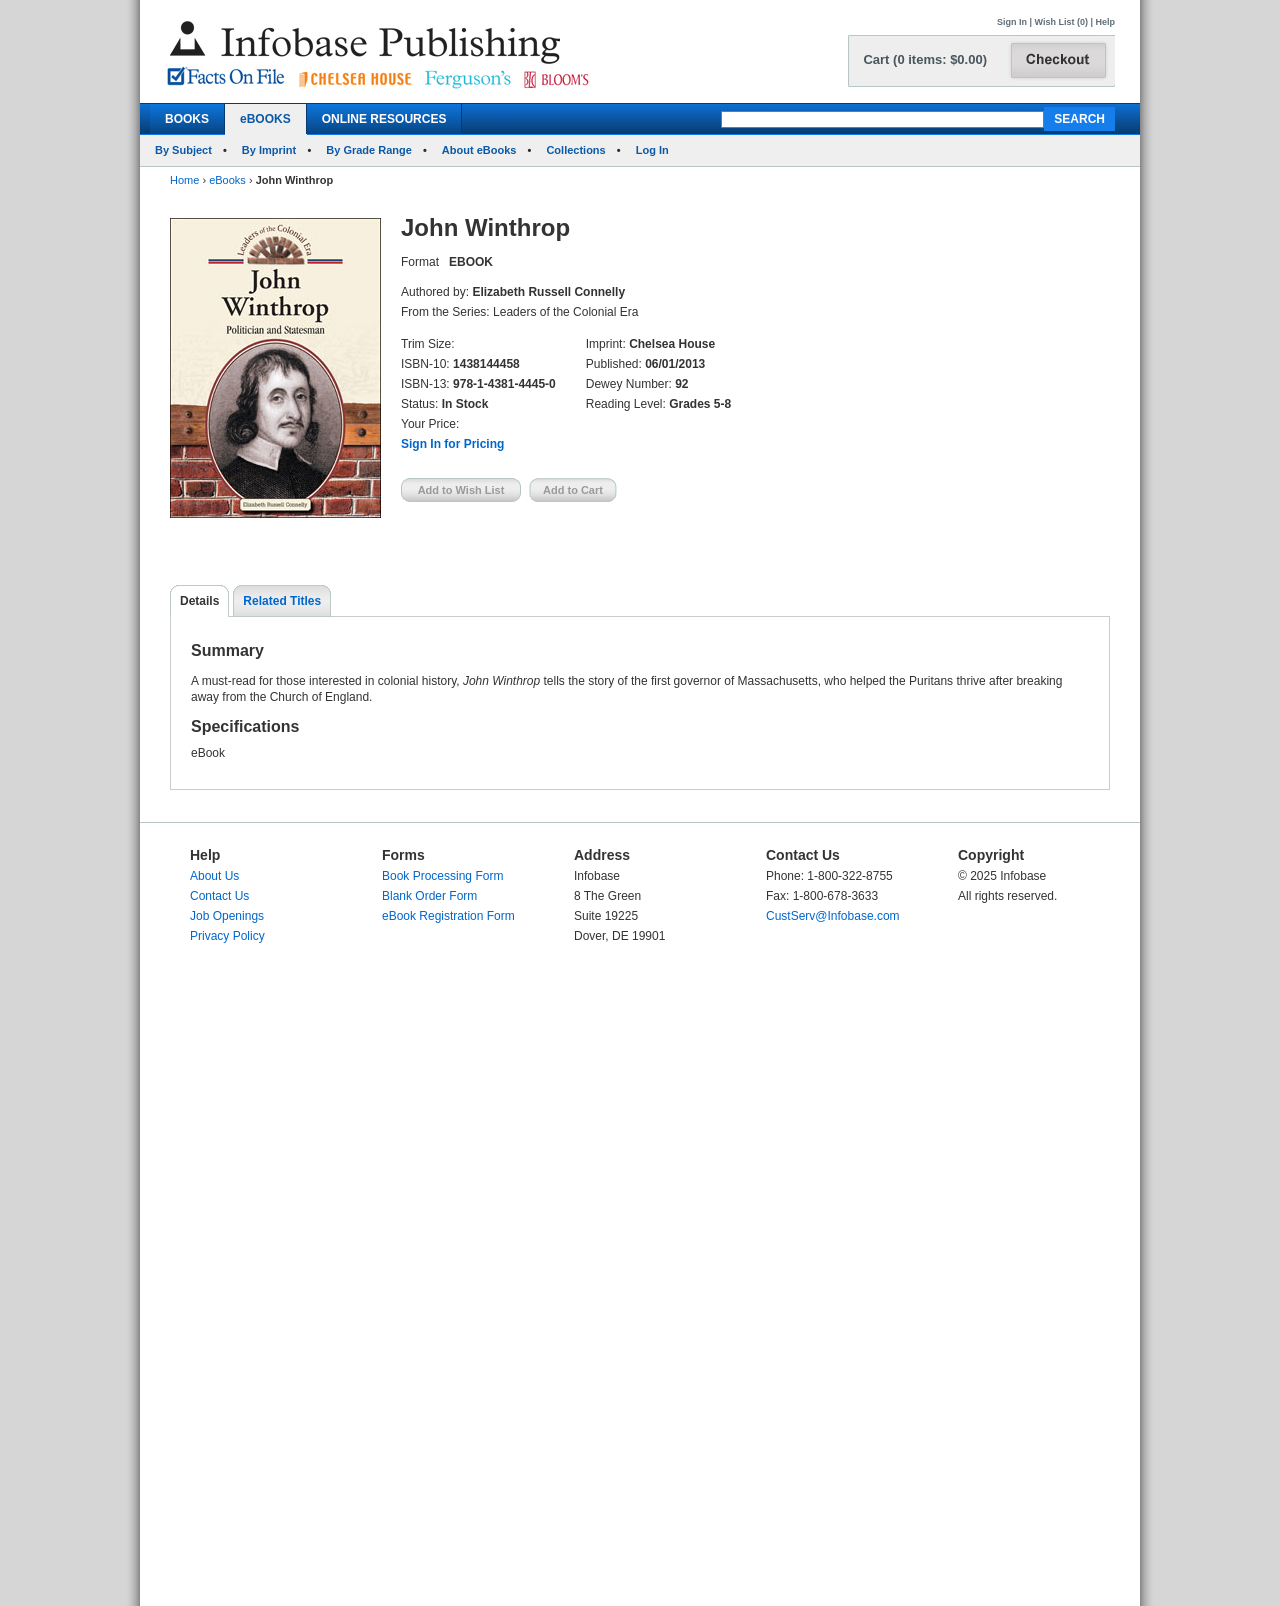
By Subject (183, 150)
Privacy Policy (227, 936)
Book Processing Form (442, 876)
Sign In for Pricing (452, 444)
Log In (652, 150)
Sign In (1012, 22)
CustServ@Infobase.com (833, 916)
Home (184, 180)
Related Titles (282, 601)
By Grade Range (369, 150)
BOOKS (187, 119)
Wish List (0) (1061, 22)
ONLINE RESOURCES (384, 119)
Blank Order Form (429, 896)
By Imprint (269, 150)
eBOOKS (265, 119)
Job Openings (227, 916)
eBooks (227, 180)
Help (1105, 22)
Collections (575, 150)
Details (199, 601)
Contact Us (219, 896)
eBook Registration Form (448, 916)
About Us (214, 876)
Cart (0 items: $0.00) (925, 59)
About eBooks (479, 150)
